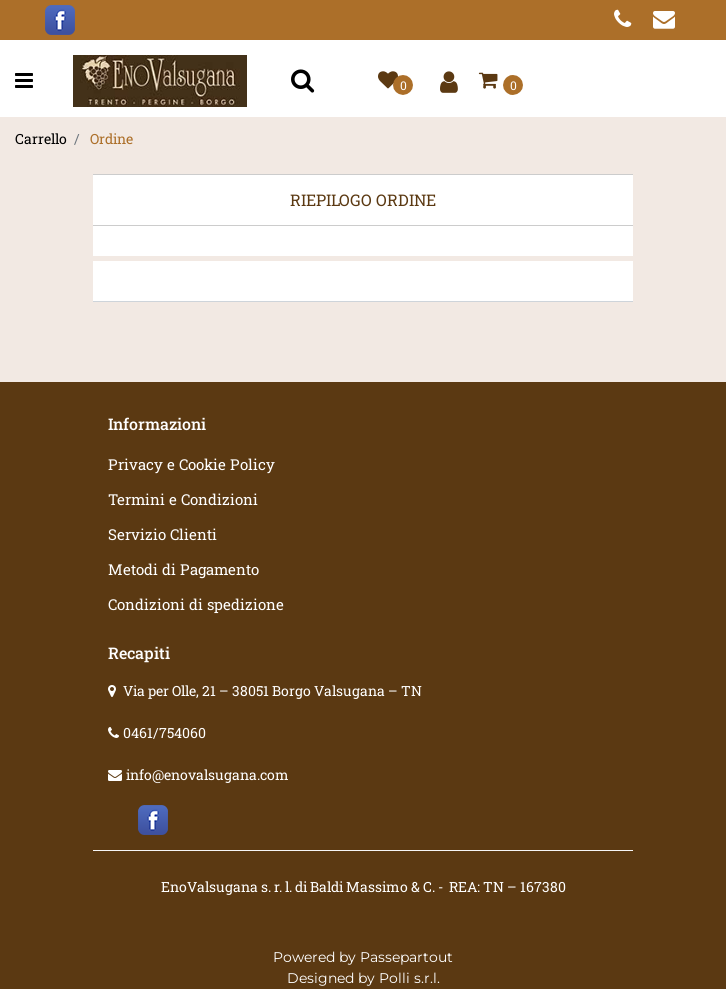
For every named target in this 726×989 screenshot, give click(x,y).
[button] (305, 81)
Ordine (111, 138)
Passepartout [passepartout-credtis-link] (406, 957)
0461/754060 (164, 732)
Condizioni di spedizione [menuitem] (196, 604)
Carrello (41, 138)
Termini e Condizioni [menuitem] (183, 499)
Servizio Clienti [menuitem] (162, 534)
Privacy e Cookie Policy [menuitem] (191, 464)
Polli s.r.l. (409, 978)
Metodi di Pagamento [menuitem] (183, 569)
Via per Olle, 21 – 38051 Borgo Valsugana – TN (272, 690)
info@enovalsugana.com (207, 774)
